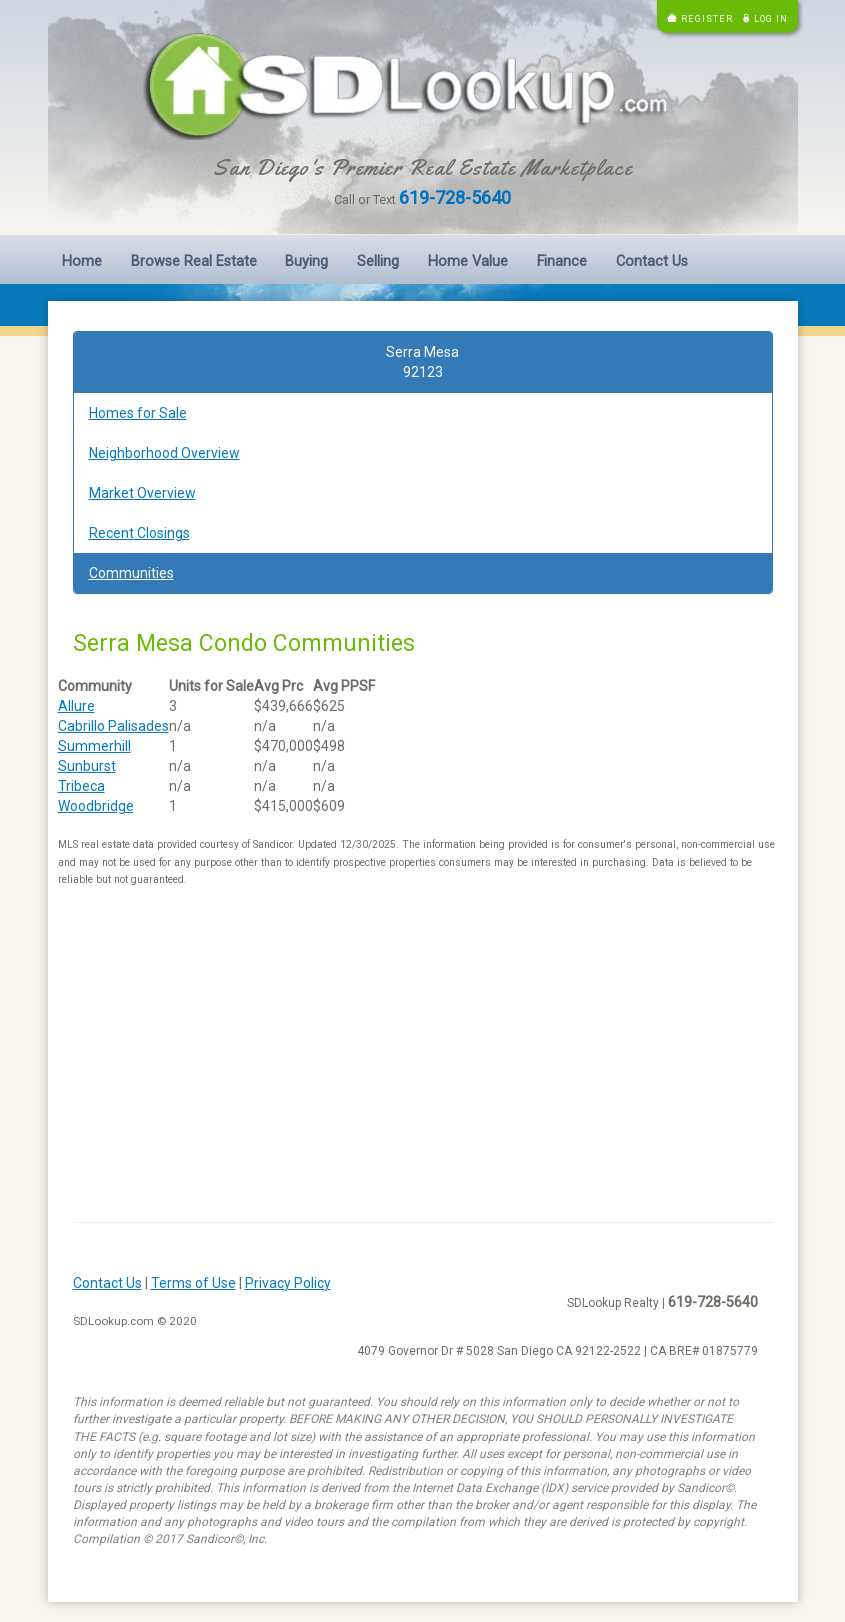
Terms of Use (193, 1283)
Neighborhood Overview (164, 453)
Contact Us (652, 261)
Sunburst (87, 766)
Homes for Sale (138, 413)
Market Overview (142, 493)
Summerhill (94, 746)
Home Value (468, 261)
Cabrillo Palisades (113, 726)
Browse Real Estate (194, 261)
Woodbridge (96, 806)
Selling (378, 261)
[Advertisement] (423, 1062)
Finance (562, 261)
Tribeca (81, 786)
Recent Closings (139, 533)
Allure (76, 706)
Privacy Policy (288, 1283)
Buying (306, 261)
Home (82, 261)
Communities (131, 573)
